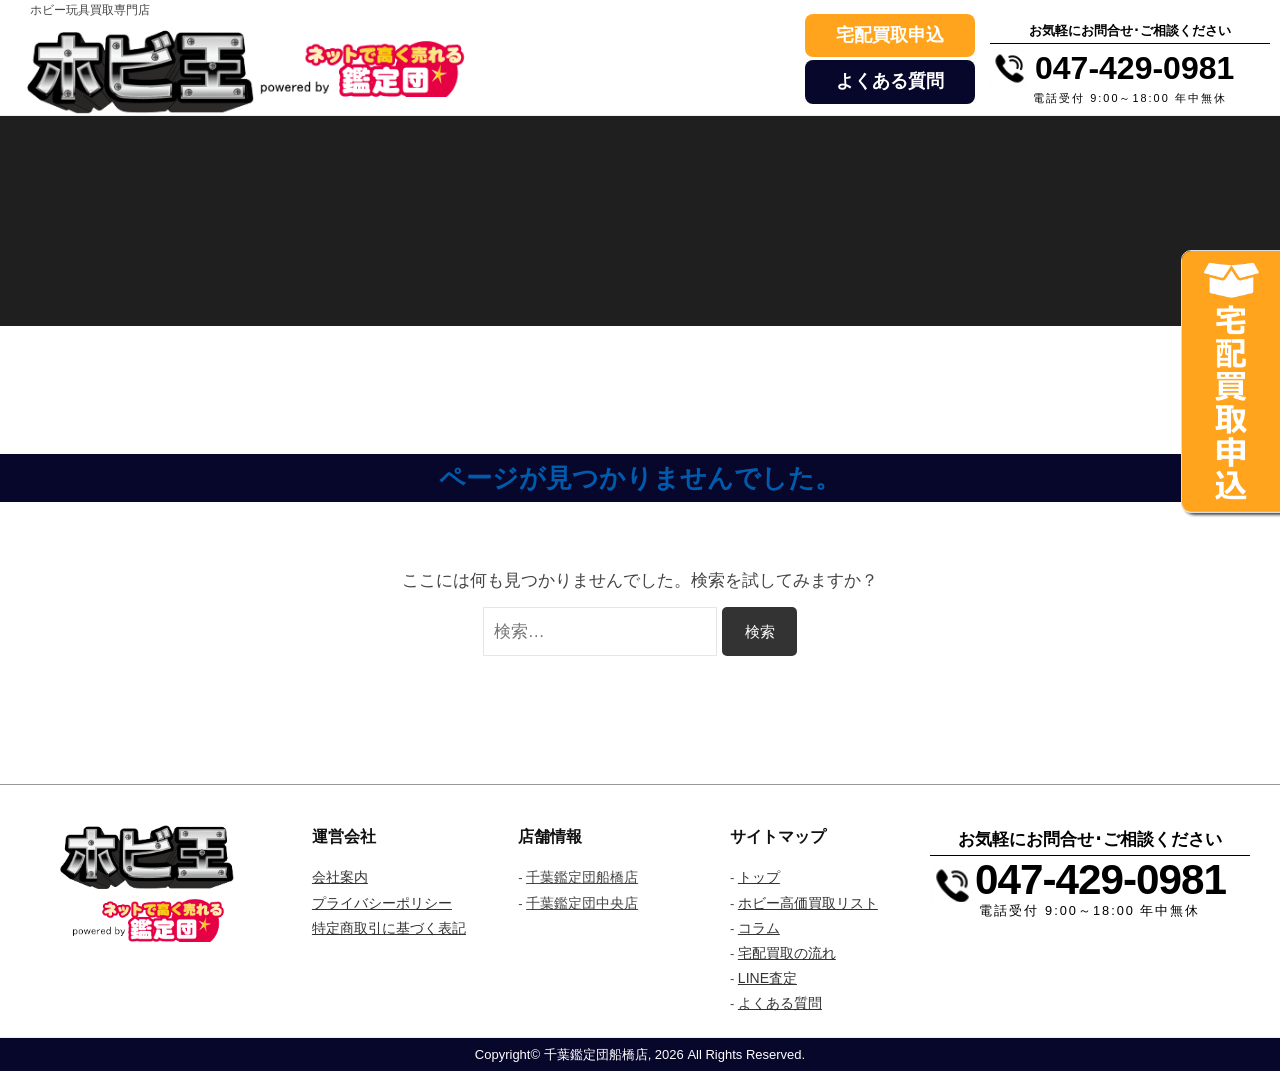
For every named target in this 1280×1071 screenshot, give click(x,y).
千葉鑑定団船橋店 (582, 877)
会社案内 (340, 877)
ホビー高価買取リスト (808, 903)
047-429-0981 (1100, 879)
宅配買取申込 (890, 35)
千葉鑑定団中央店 (582, 903)
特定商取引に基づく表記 (389, 928)
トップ (759, 877)
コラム (759, 928)
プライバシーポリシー (382, 903)
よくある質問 (890, 81)
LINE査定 (767, 978)
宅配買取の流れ (787, 953)
